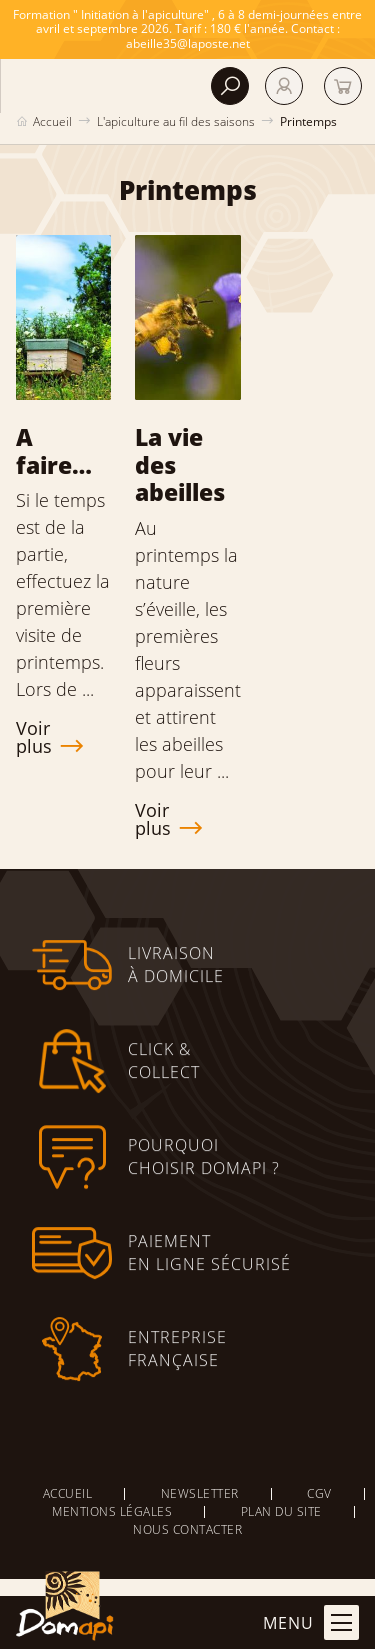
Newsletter (200, 1493)
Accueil (52, 121)
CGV (319, 1493)
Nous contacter (187, 1529)
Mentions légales (112, 1511)
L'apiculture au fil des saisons (176, 121)
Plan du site (281, 1511)
